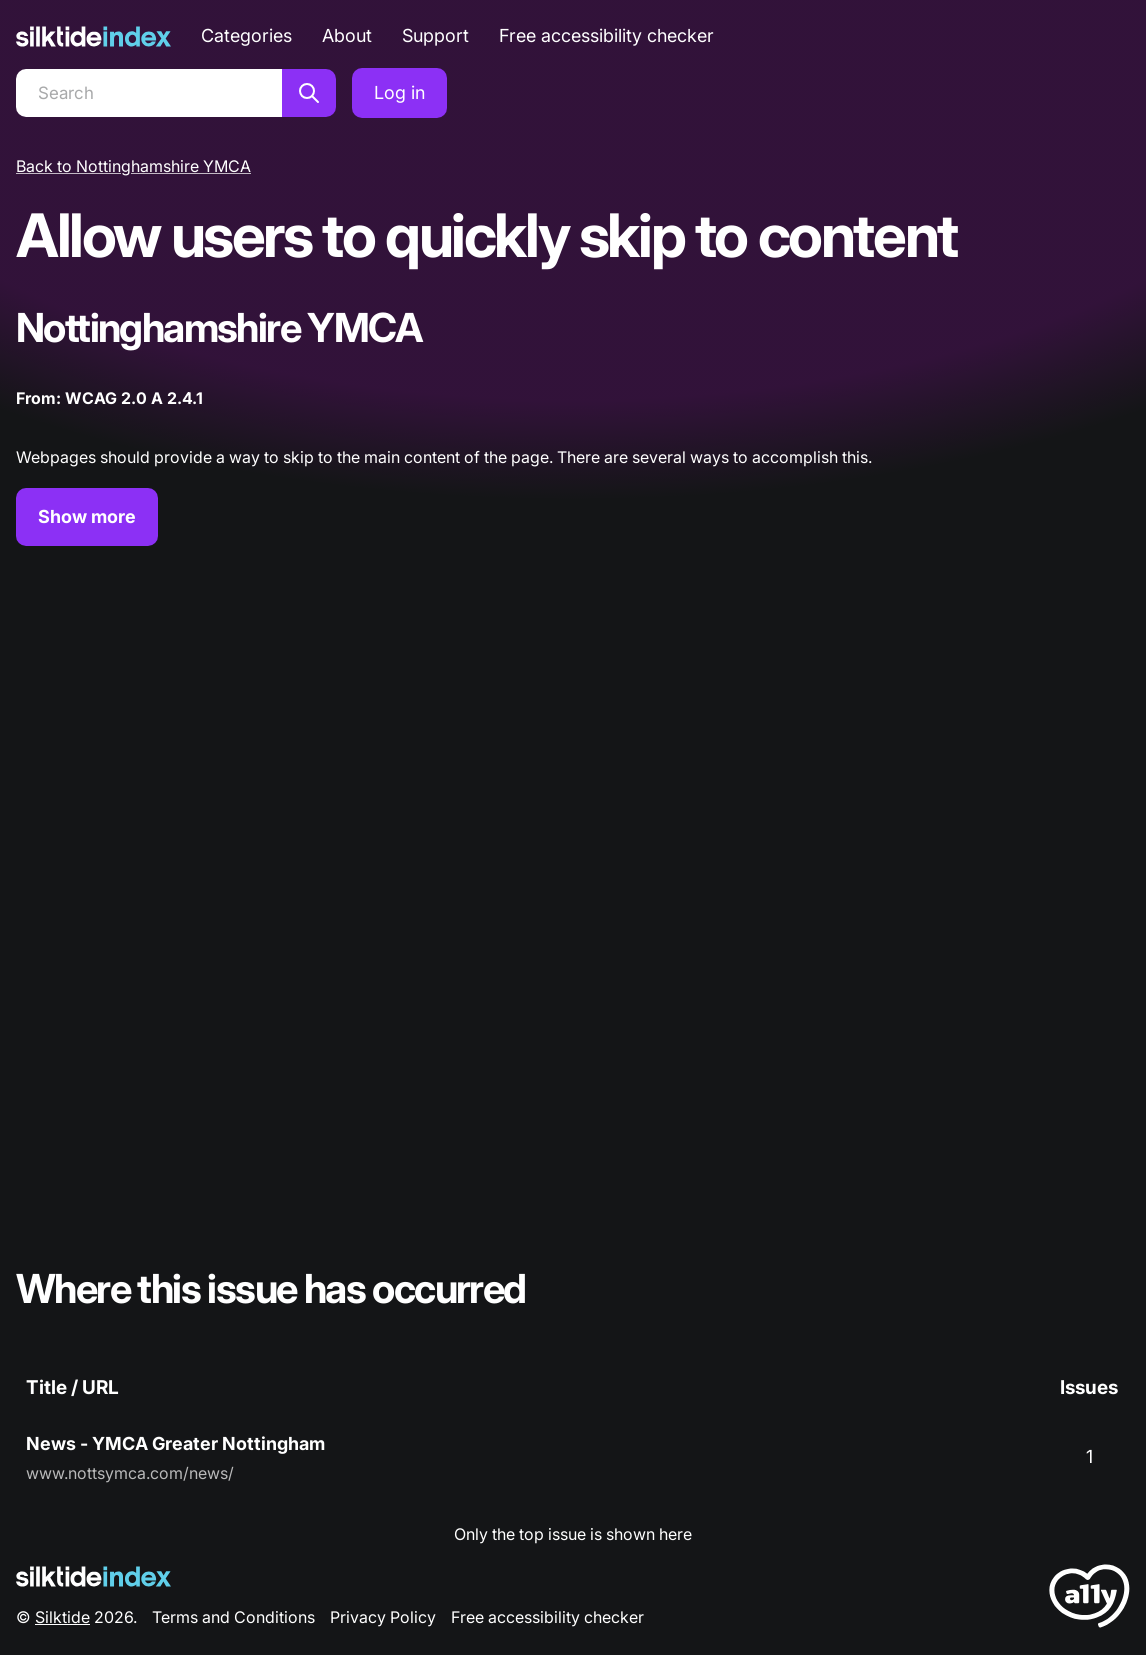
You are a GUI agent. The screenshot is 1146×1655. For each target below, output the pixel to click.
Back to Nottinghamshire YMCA (133, 166)
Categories (246, 35)
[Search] (149, 93)
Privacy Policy (383, 1617)
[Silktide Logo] (93, 1576)
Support (435, 35)
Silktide (62, 1617)
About (347, 35)
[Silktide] (93, 36)
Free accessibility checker (606, 35)
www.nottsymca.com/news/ (130, 1473)
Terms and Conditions (233, 1617)
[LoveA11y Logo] (1089, 1599)
